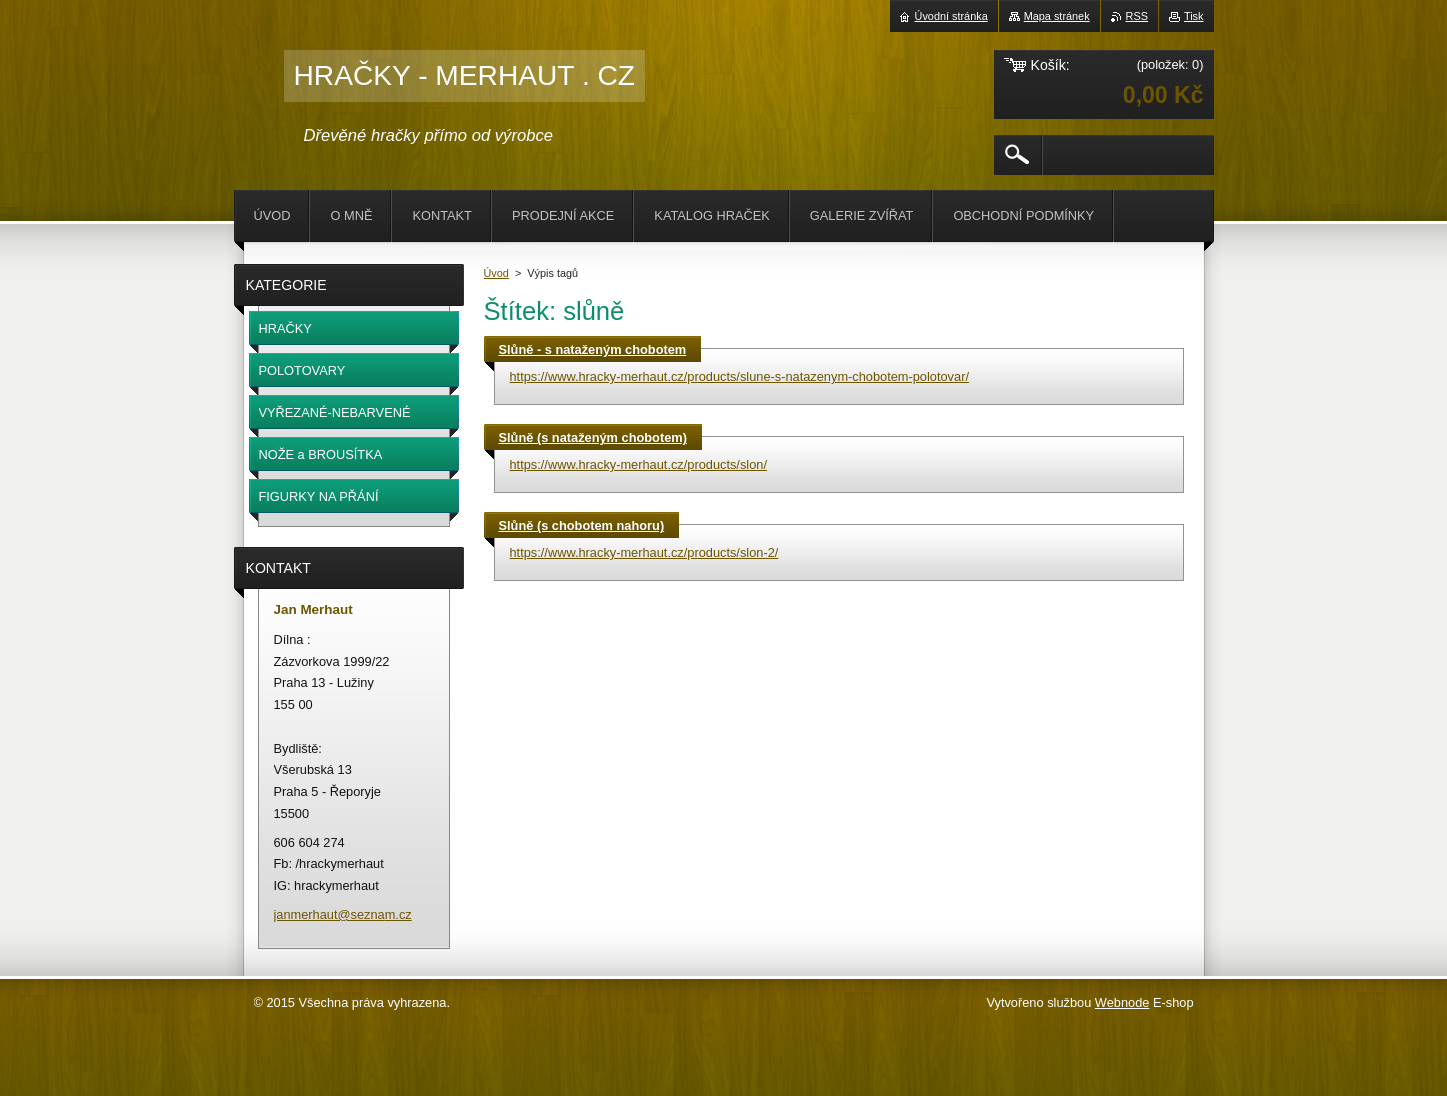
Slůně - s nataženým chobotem (593, 349)
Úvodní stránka (951, 16)
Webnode (1122, 1002)
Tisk (1194, 16)
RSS (1137, 16)
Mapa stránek (1057, 16)
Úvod (496, 273)
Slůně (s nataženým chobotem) (593, 437)
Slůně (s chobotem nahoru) (582, 525)
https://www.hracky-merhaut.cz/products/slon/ (638, 464)
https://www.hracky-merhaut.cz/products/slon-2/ (644, 552)
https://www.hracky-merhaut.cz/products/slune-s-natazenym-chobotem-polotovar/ (739, 376)
